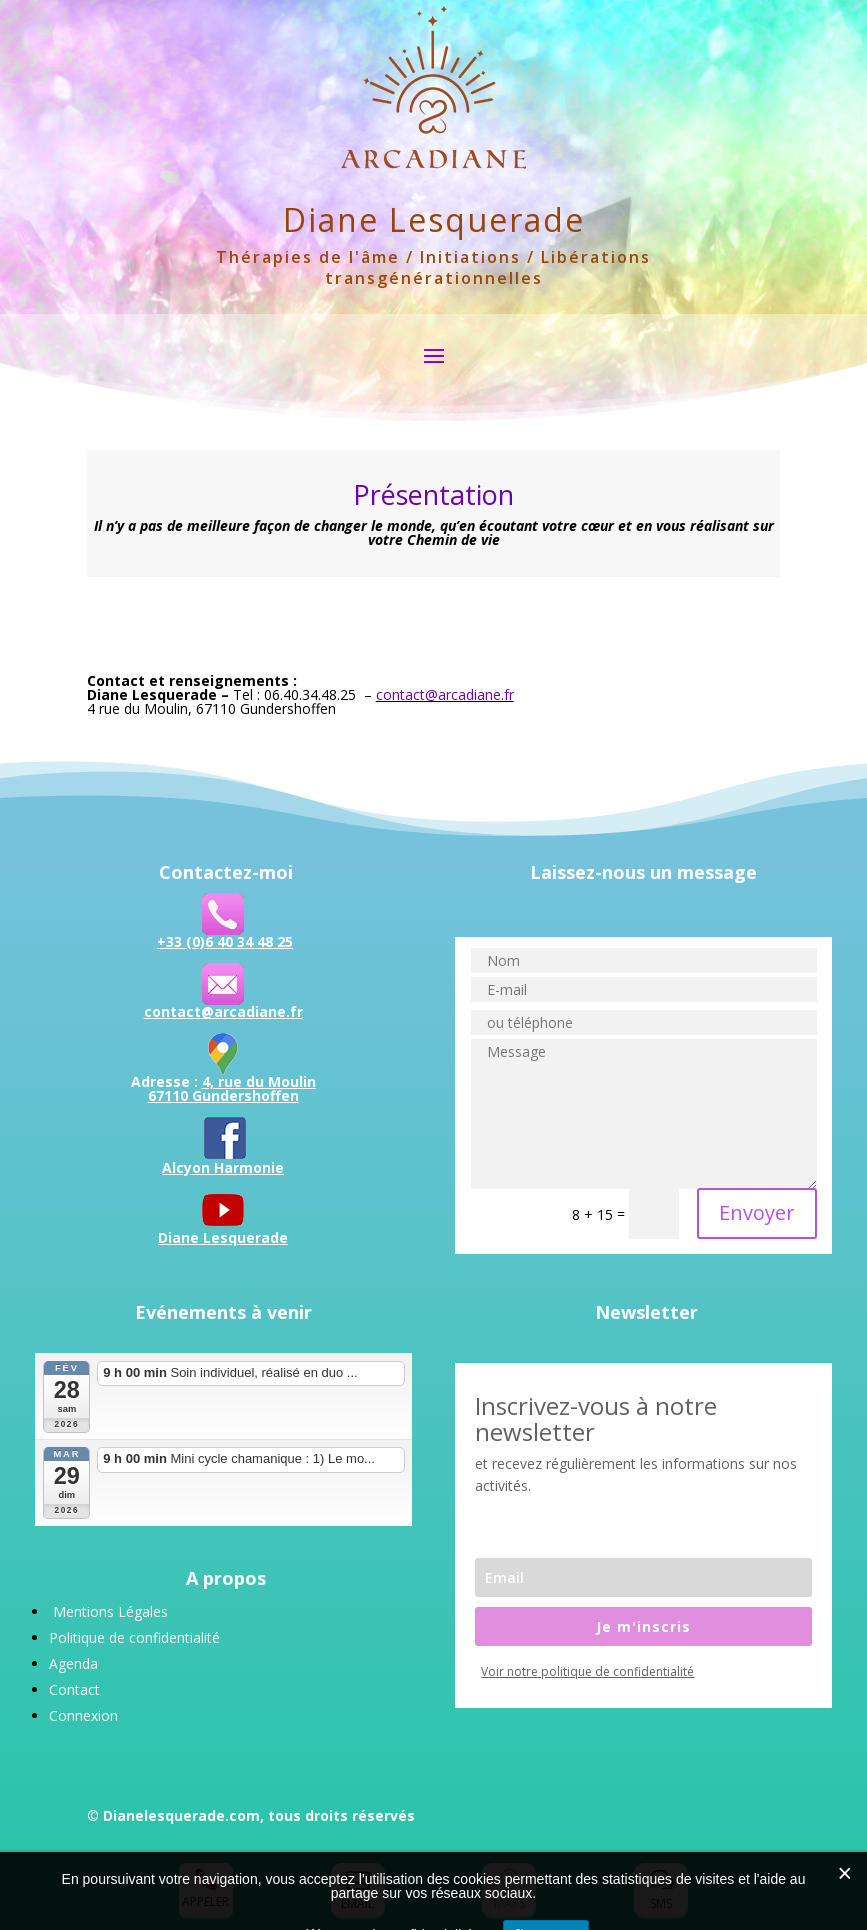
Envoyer (757, 1212)
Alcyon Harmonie (223, 1167)
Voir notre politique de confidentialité (587, 1671)
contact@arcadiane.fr (445, 694)
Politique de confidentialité (134, 1637)
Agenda (73, 1663)
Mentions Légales (110, 1611)
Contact (74, 1689)
